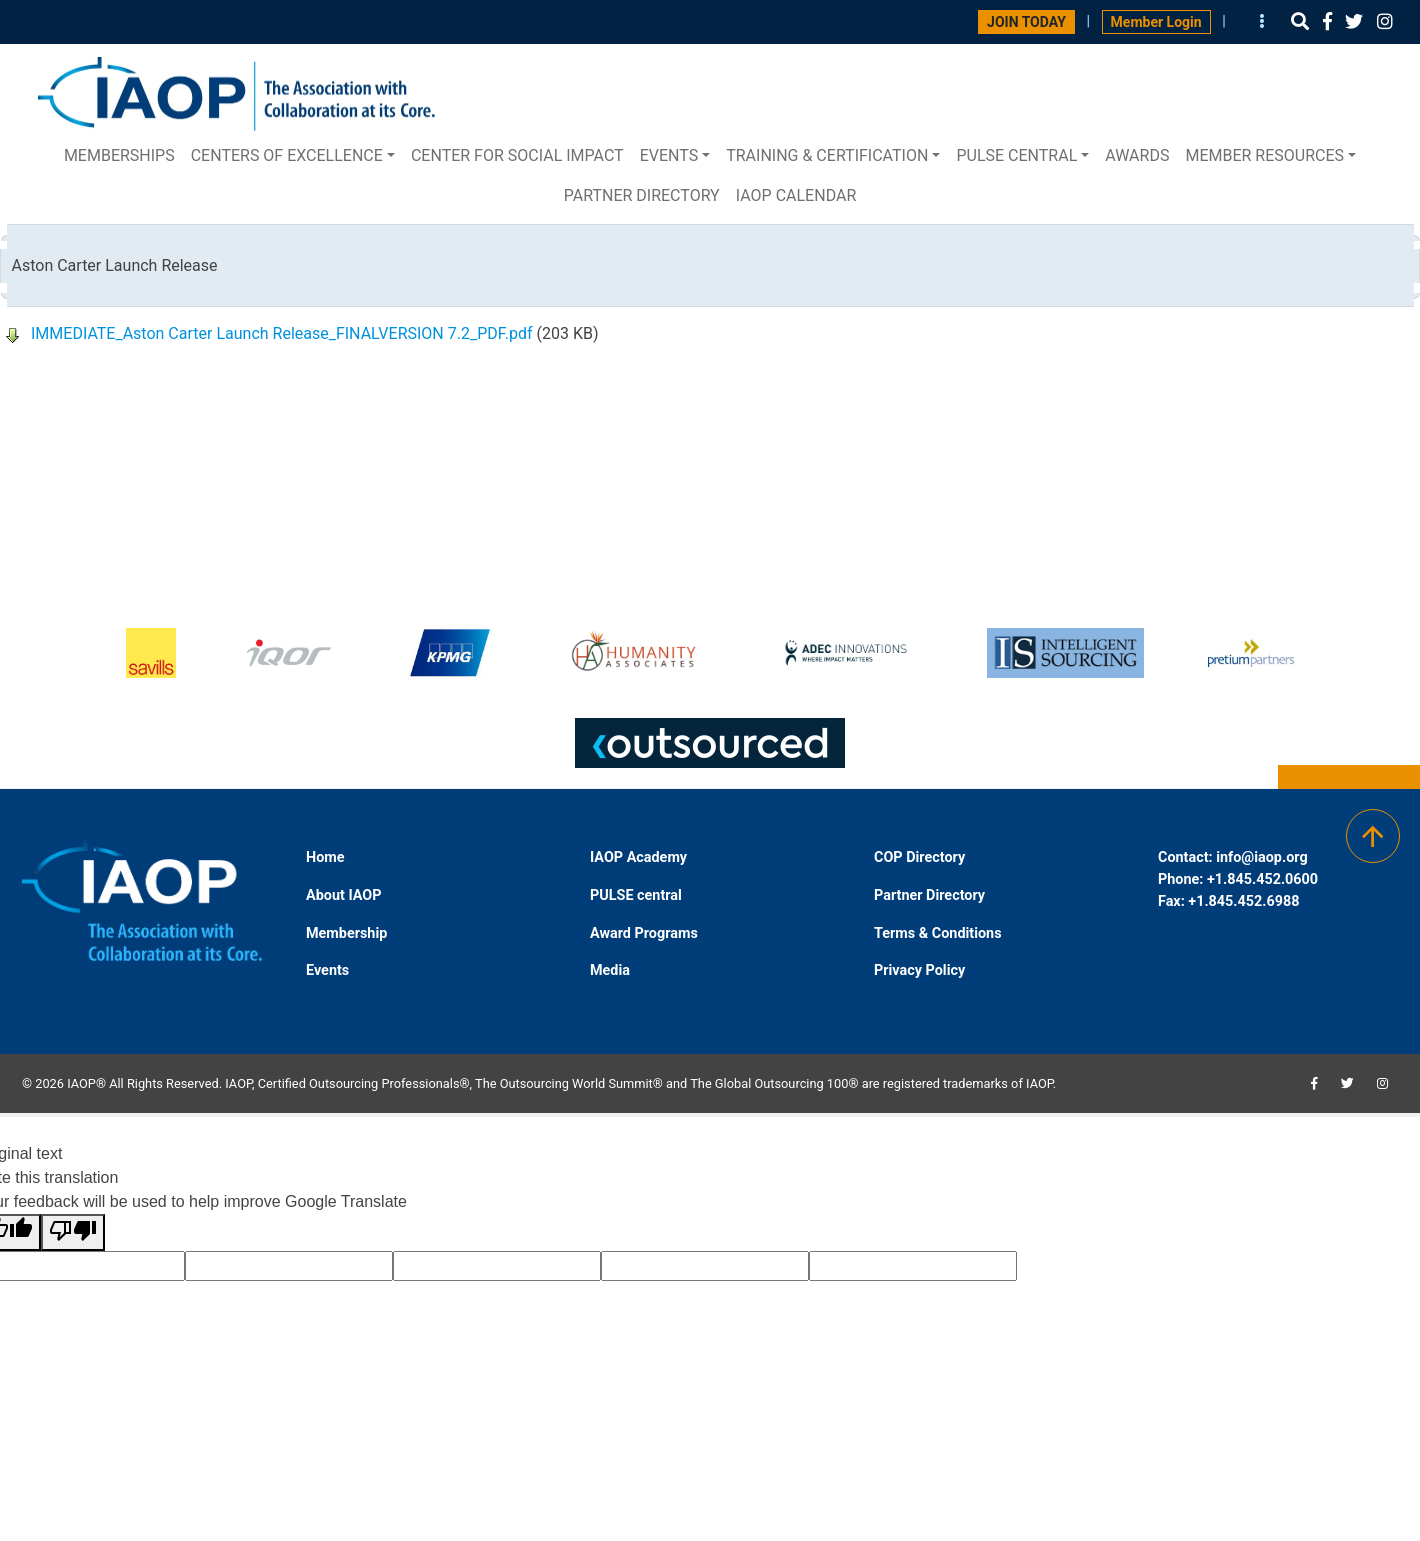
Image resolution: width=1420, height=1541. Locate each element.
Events (669, 155)
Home (325, 857)
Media (610, 970)
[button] (1300, 21)
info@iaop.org (1261, 857)
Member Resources (1264, 155)
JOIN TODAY (1026, 22)
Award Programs (644, 933)
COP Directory (919, 857)
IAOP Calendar (796, 195)
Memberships (119, 155)
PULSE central (1016, 155)
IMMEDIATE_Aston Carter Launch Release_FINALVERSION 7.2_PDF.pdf (282, 333)
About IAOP (343, 895)
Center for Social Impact (517, 155)
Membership (346, 933)
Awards (1137, 155)
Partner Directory (642, 195)
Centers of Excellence (287, 155)
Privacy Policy (919, 970)
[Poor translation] (73, 1232)
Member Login (1156, 22)
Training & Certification (827, 155)
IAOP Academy (638, 857)
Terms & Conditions (938, 933)
